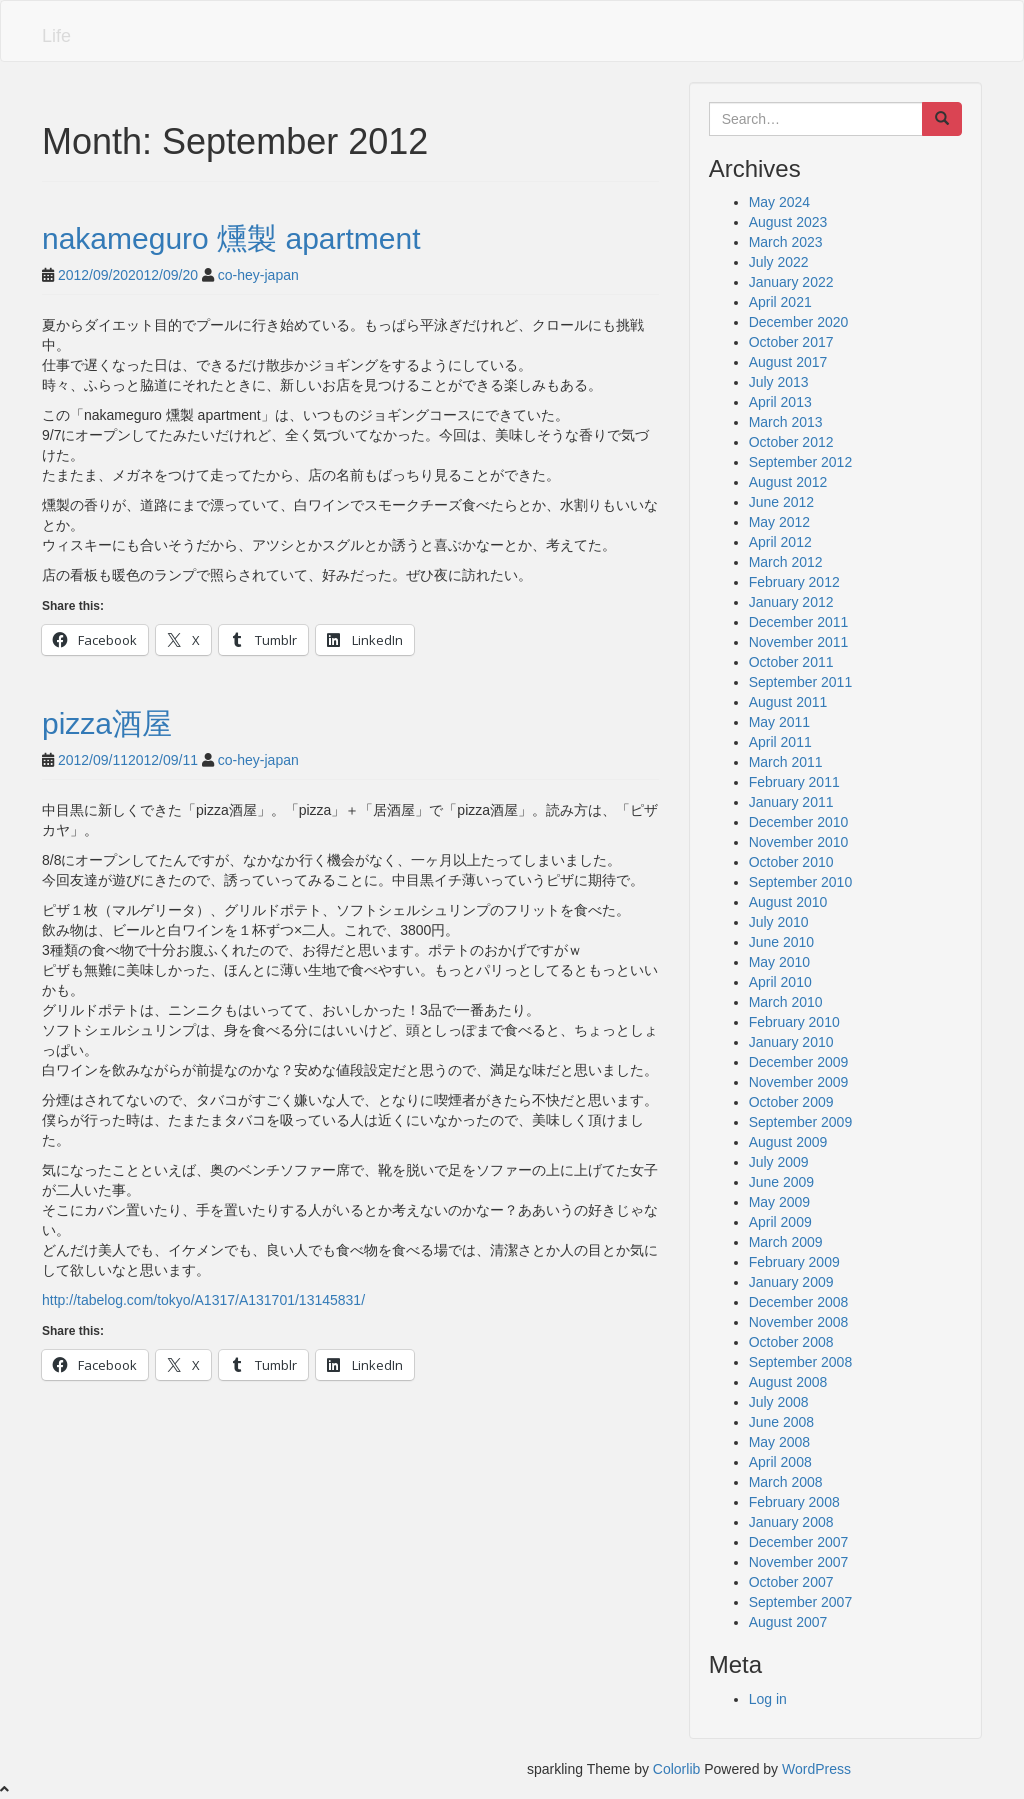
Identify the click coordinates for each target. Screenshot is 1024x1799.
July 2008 (779, 1402)
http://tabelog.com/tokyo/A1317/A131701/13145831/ (203, 1300)
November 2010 (799, 842)
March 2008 (786, 1482)
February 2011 (794, 782)
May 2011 (779, 722)
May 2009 (779, 1202)
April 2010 (780, 982)
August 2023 (788, 222)
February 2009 (794, 1262)
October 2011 (791, 662)
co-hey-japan (258, 275)
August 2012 (788, 482)
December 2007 (799, 1542)
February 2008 (794, 1502)
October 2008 (791, 1342)
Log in (768, 1699)
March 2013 (786, 422)
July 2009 (779, 1162)
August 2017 (788, 362)
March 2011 (786, 762)
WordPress (816, 1769)
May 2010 (779, 962)
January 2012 (791, 602)
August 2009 (788, 1142)
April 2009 (780, 1222)
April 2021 (780, 302)
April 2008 (780, 1462)
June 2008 (781, 1422)
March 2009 (786, 1242)
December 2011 (799, 622)
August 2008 (788, 1382)
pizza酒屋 (107, 723)
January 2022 (791, 282)
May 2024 (779, 202)
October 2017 (791, 342)
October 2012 (791, 442)
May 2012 (779, 522)
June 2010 (781, 942)
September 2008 (801, 1362)
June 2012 (781, 502)
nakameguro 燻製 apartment (231, 238)
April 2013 (780, 402)
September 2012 (801, 462)
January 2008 (791, 1522)
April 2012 (780, 542)
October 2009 (791, 1102)
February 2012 (794, 582)
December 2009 (799, 1062)
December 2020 (799, 322)
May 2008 (779, 1442)
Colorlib (676, 1769)
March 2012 (786, 562)
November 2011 (799, 642)
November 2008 (799, 1322)
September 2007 (801, 1602)
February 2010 (794, 1022)
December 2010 (799, 822)
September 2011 (801, 682)
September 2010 (801, 882)
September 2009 (801, 1122)
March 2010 (786, 1002)
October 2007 (791, 1582)
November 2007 (799, 1562)
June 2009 (781, 1182)
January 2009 (791, 1282)
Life (56, 36)
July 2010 (779, 922)
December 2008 (799, 1302)
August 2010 (788, 902)
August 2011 (788, 702)
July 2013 (779, 382)
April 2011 (780, 742)
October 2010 (791, 862)
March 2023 (786, 242)
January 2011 (791, 802)
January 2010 (791, 1042)
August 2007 (788, 1622)
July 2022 (779, 262)
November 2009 (799, 1082)
